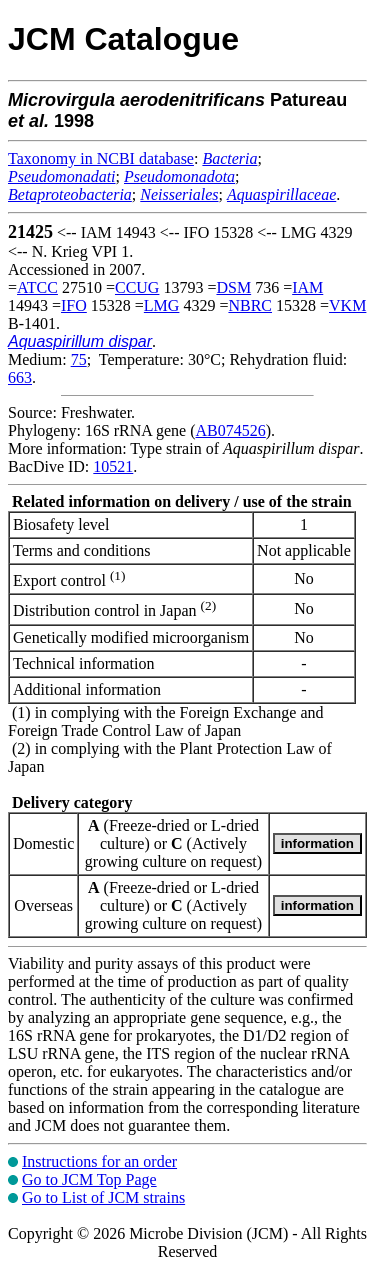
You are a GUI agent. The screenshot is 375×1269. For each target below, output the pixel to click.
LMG (162, 305)
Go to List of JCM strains (103, 1197)
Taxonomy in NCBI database (101, 158)
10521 (113, 466)
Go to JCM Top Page (89, 1179)
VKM (347, 305)
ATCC (37, 287)
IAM (307, 287)
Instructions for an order (99, 1161)
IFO (74, 305)
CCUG (137, 287)
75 (79, 359)
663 (20, 377)
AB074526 (231, 430)
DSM (233, 287)
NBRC (250, 305)
